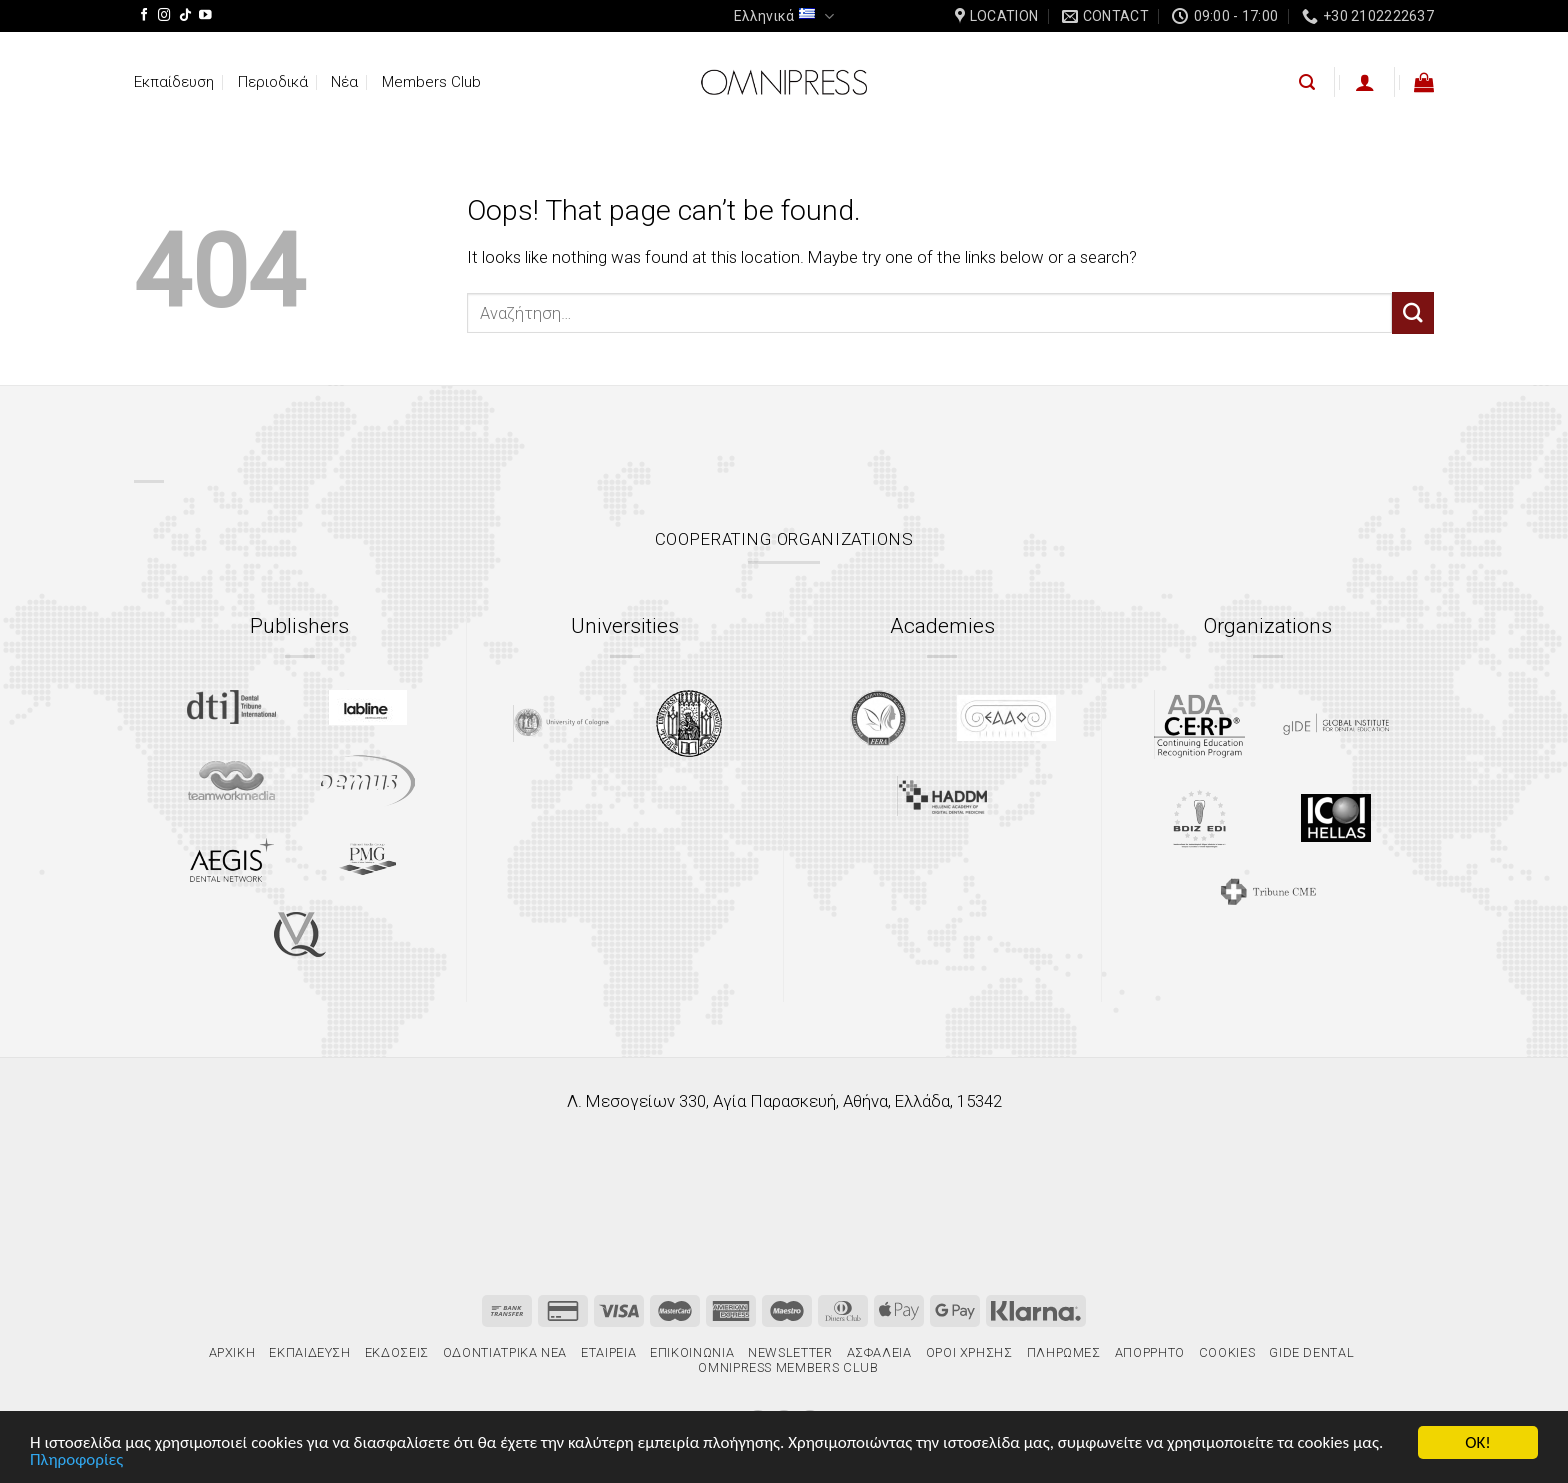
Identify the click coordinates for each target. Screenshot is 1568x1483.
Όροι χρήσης (969, 1352)
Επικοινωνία (692, 1352)
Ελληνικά (783, 16)
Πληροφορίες (76, 1460)
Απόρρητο (1150, 1352)
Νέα (344, 82)
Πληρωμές (1064, 1352)
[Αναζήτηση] (1307, 82)
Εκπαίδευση (174, 82)
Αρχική (232, 1352)
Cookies (1227, 1352)
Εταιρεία (608, 1352)
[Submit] (1413, 312)
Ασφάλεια (879, 1352)
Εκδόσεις (397, 1352)
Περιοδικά (273, 82)
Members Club (431, 82)
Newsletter (790, 1352)
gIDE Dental (1311, 1352)
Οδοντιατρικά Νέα (505, 1352)
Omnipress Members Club (787, 1367)
